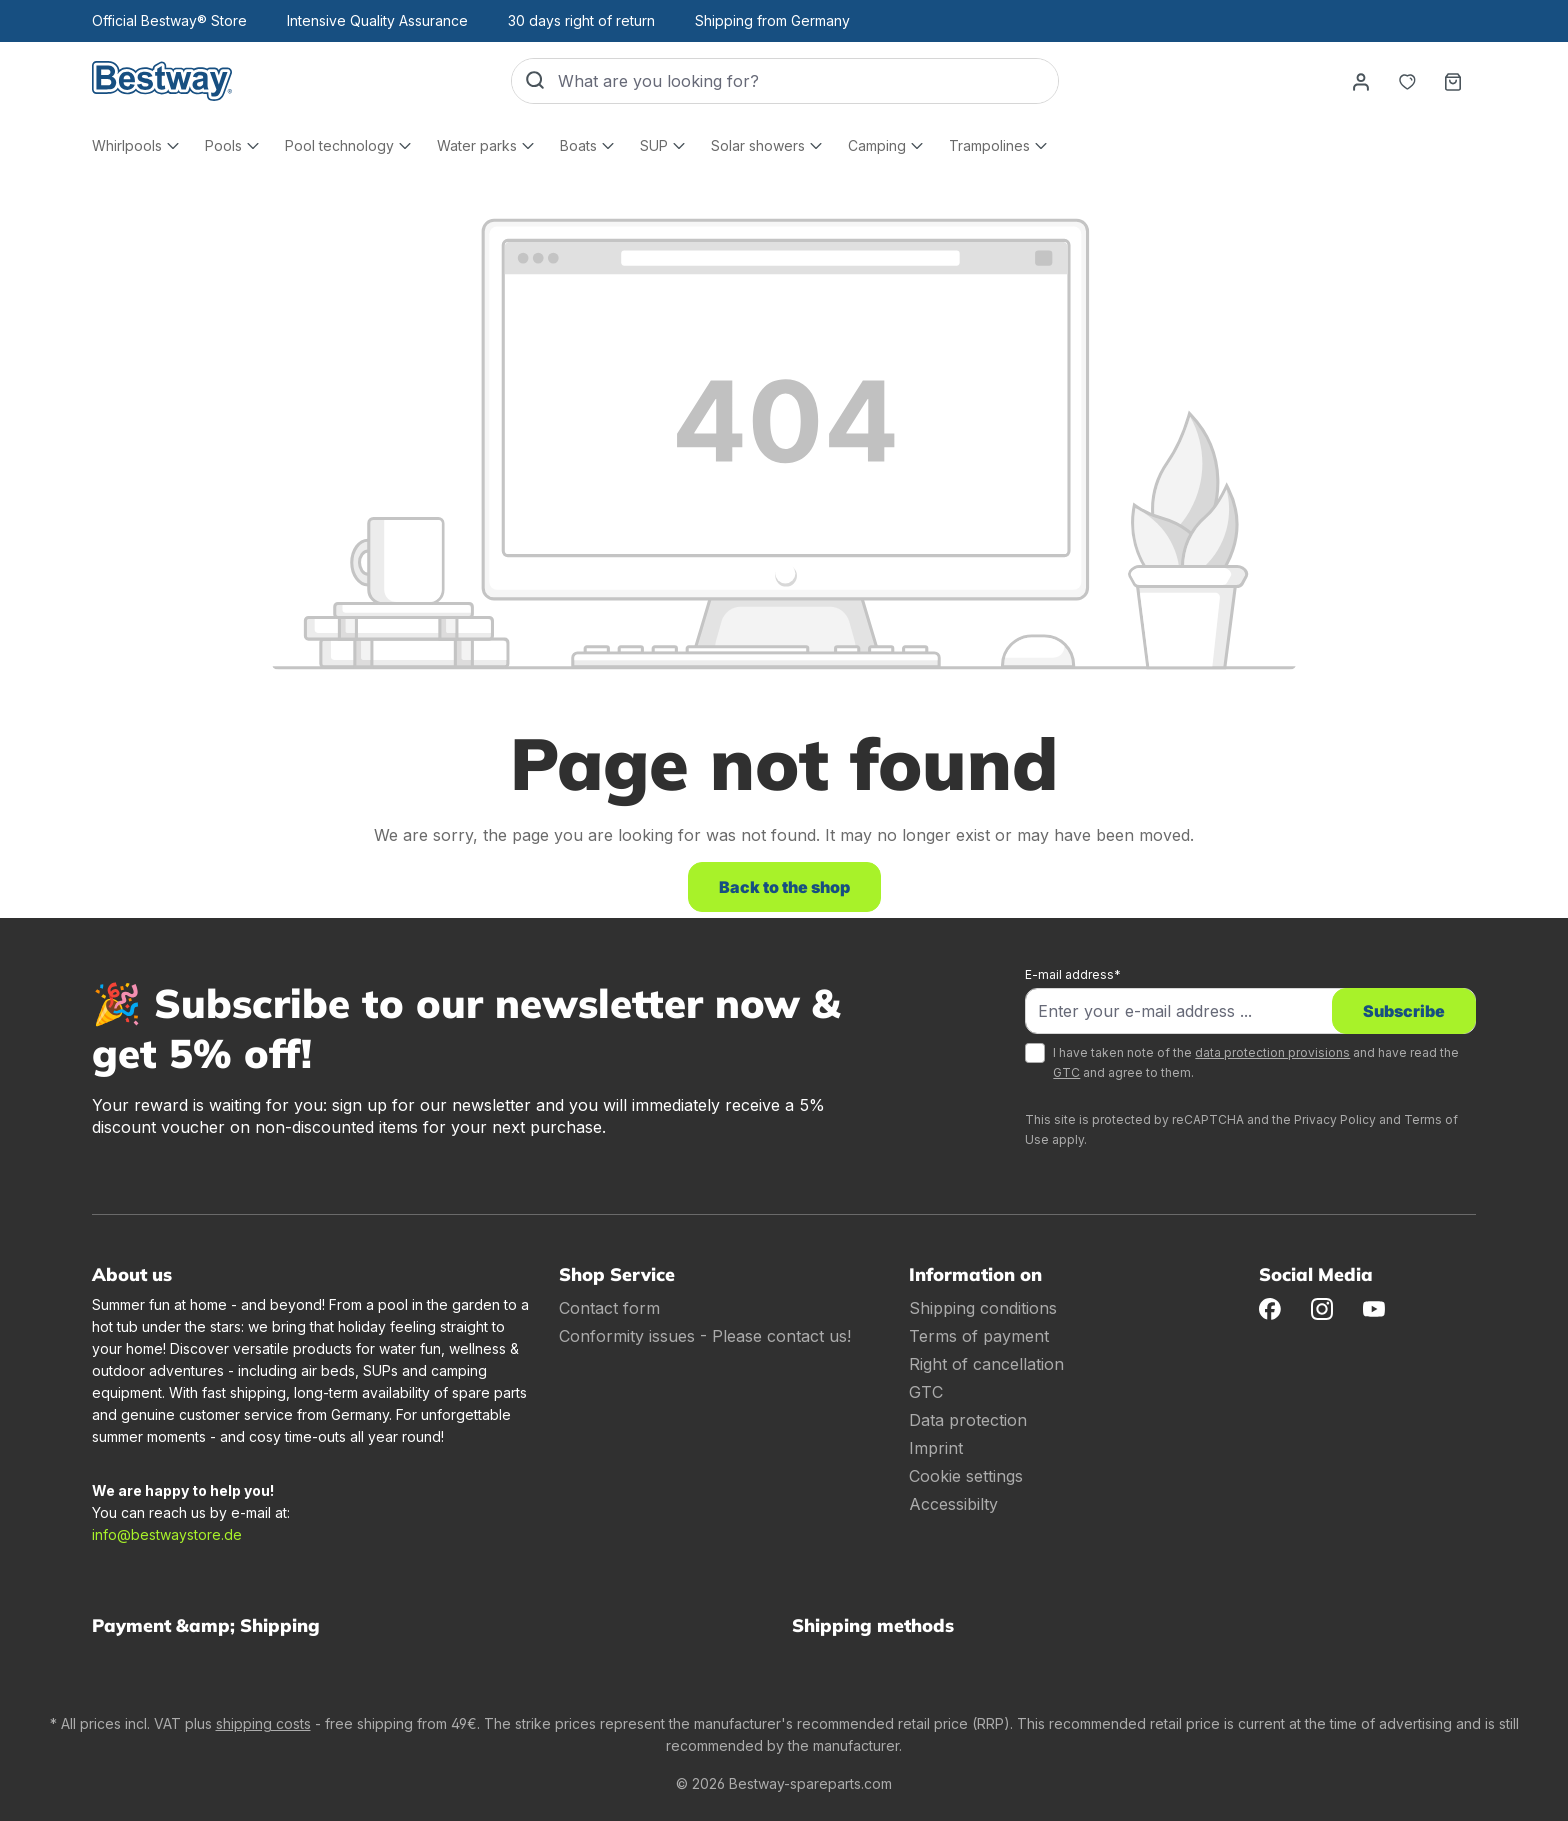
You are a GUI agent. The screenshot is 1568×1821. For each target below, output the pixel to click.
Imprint (936, 1448)
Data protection (968, 1420)
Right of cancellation (986, 1364)
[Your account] (1361, 81)
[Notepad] (1407, 81)
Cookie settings (966, 1476)
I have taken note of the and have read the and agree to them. (1256, 1062)
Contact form (609, 1308)
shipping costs (263, 1723)
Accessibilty (953, 1504)
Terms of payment (979, 1336)
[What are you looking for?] (808, 81)
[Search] (535, 81)
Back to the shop (784, 887)
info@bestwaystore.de (167, 1534)
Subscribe (1404, 1011)
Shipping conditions (983, 1308)
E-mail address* (1073, 974)
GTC (1066, 1072)
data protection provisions (1272, 1052)
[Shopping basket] (1453, 81)
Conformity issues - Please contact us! (705, 1336)
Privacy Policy (1335, 1119)
